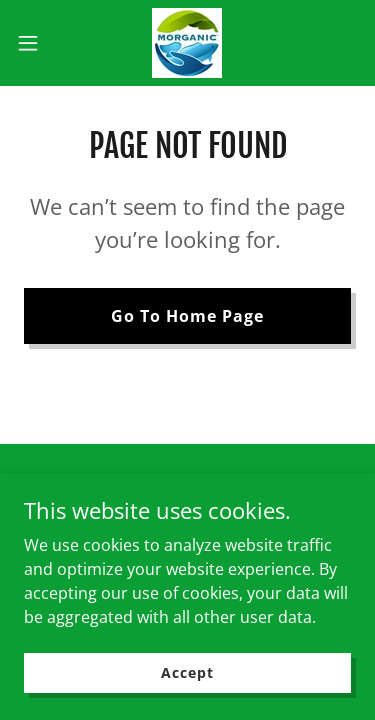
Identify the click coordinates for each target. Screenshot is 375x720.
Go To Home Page (187, 316)
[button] (35, 43)
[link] (187, 43)
